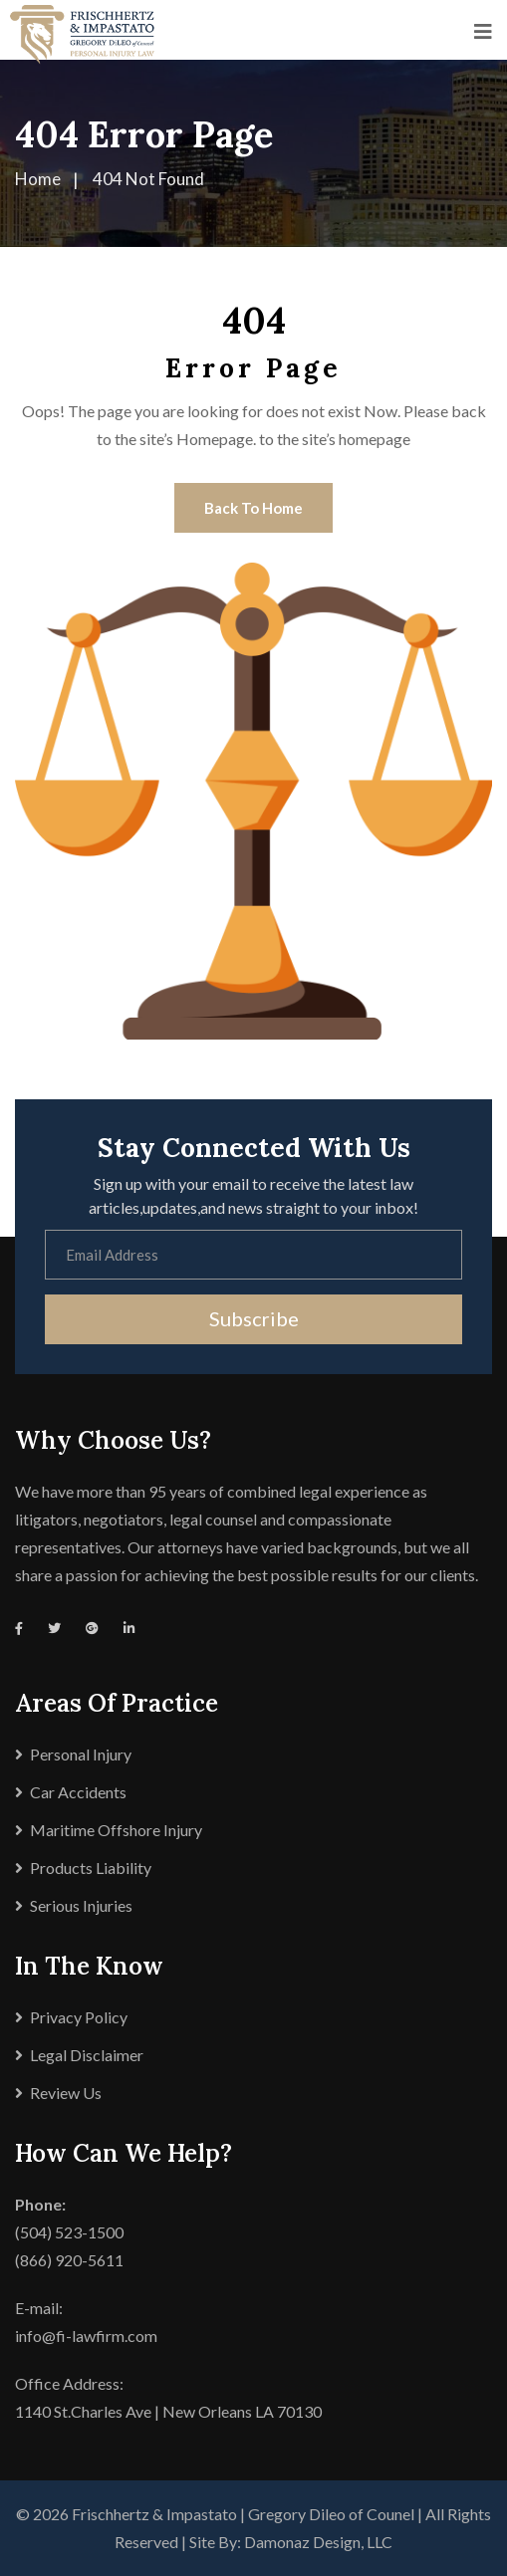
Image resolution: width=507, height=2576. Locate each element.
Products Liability (90, 1867)
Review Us (66, 2092)
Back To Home (253, 508)
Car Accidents (78, 1791)
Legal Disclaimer (86, 2054)
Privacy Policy (78, 2016)
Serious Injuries (81, 1905)
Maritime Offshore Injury (116, 1829)
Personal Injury (80, 1754)
